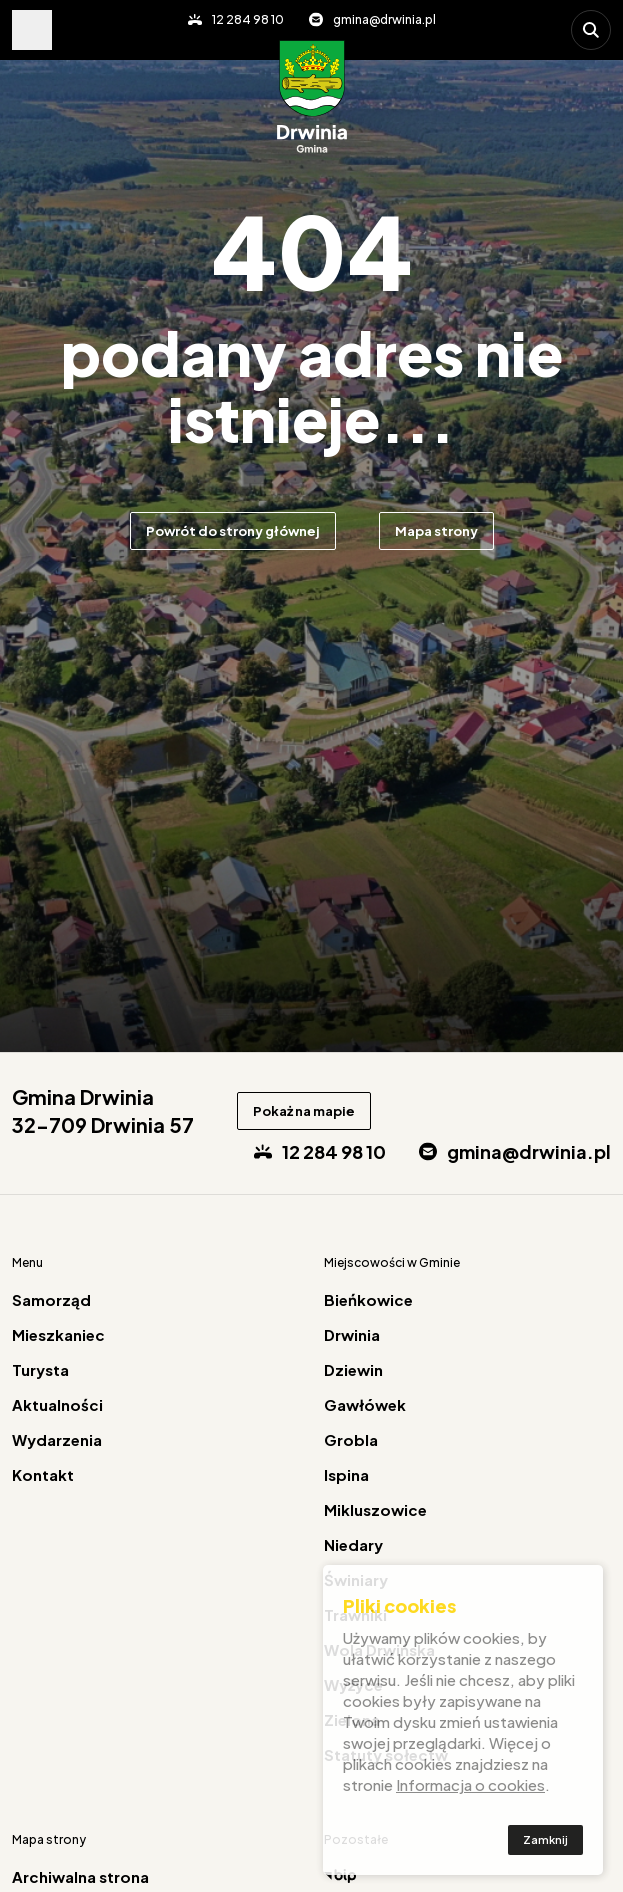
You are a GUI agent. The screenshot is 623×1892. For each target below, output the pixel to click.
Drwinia (352, 1334)
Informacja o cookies (470, 1785)
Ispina (346, 1474)
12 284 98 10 (248, 19)
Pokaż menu (32, 30)
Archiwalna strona (80, 1876)
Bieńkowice (368, 1299)
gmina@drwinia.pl (384, 19)
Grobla (351, 1439)
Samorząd (51, 1299)
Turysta (40, 1369)
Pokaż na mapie (304, 1111)
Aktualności (57, 1404)
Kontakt (43, 1474)
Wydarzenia (57, 1439)
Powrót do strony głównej (233, 531)
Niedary (353, 1544)
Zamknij (545, 1840)
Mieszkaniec (58, 1334)
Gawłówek (365, 1404)
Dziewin (353, 1369)
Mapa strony (436, 531)
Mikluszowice (375, 1509)
